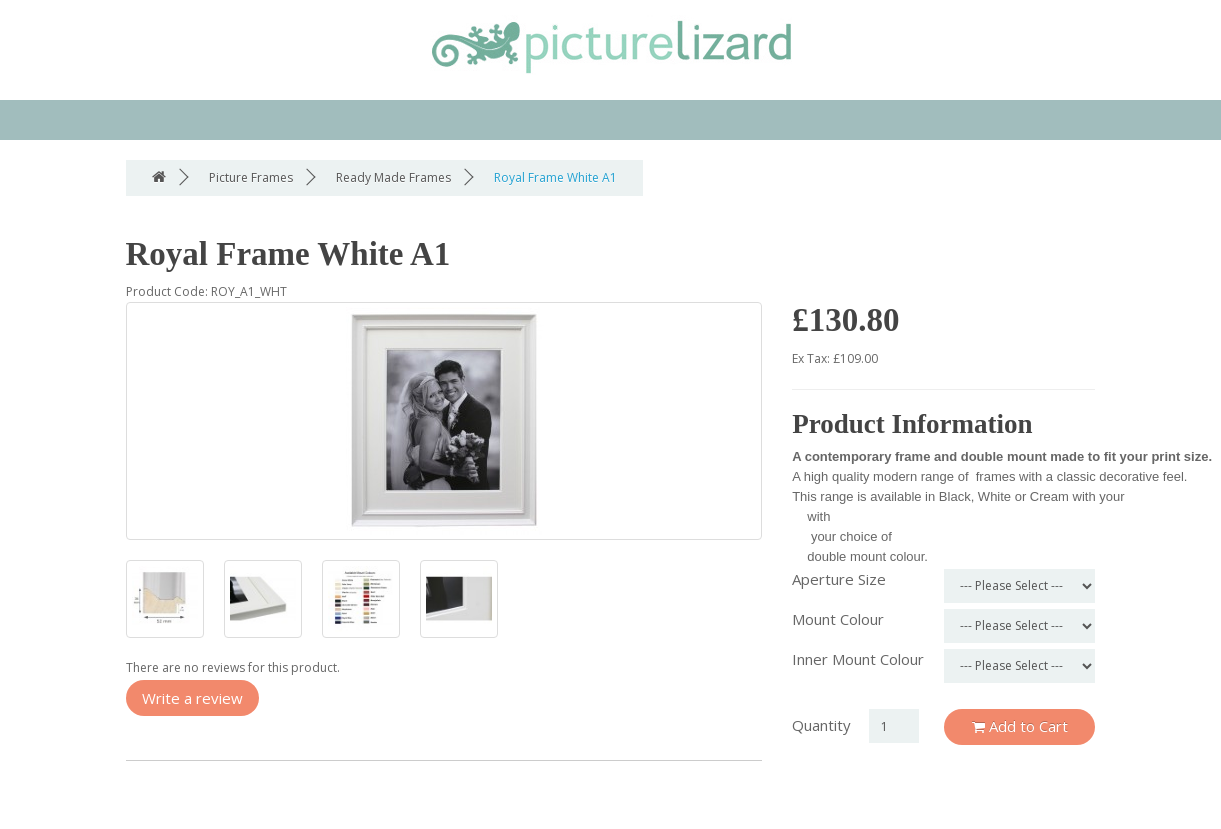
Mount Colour (838, 619)
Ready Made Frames (393, 177)
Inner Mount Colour (858, 659)
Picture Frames (251, 177)
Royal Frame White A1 (555, 177)
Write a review (192, 698)
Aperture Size (839, 579)
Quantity (821, 725)
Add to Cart (1020, 726)
